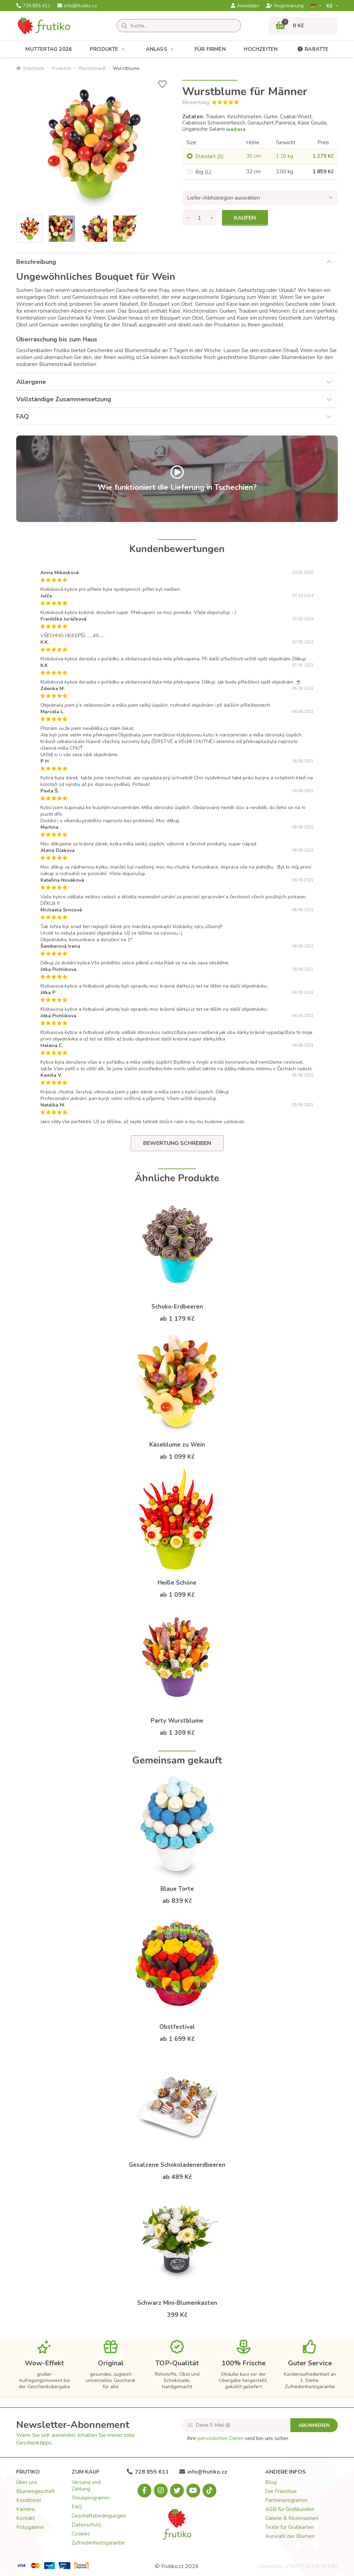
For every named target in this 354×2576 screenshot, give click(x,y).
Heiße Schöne (177, 1583)
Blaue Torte (177, 1889)
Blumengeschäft (35, 2491)
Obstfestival (177, 2027)
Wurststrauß (92, 68)
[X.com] (177, 2490)
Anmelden (245, 6)
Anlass (161, 49)
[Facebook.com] (144, 2490)
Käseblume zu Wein (177, 1445)
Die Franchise (281, 2491)
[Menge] (199, 218)
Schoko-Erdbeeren (177, 1307)
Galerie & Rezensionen (291, 2518)
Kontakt (25, 2518)
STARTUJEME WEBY (311, 2566)
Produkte (109, 49)
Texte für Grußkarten (289, 2527)
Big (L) (203, 171)
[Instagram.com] (161, 2490)
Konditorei (28, 2500)
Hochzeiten (261, 49)
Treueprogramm (91, 2497)
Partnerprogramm (286, 2500)
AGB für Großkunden (289, 2509)
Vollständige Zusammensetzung (63, 399)
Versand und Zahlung (86, 2485)
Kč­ (330, 5)
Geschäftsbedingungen (99, 2515)
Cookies (81, 2533)
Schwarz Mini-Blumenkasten (177, 2303)
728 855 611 (33, 6)
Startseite (30, 68)
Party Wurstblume (177, 1721)
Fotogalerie (30, 2527)
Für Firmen (210, 49)
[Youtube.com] (193, 2490)
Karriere (25, 2509)
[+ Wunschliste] (162, 84)
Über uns (26, 2482)
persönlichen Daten (220, 2438)
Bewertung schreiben (177, 1143)
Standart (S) (209, 156)
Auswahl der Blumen (290, 2536)
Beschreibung (36, 262)
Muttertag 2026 (48, 49)
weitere (236, 129)
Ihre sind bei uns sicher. (238, 2438)
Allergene (31, 382)
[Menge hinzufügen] (211, 218)
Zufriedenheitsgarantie (98, 2542)
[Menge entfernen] (187, 218)
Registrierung (285, 6)
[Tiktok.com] (209, 2490)
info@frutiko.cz (77, 6)
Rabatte (312, 49)
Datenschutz (86, 2524)
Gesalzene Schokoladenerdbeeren (177, 2165)
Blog (271, 2482)
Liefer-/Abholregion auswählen (223, 197)
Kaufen (245, 218)
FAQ (22, 416)
